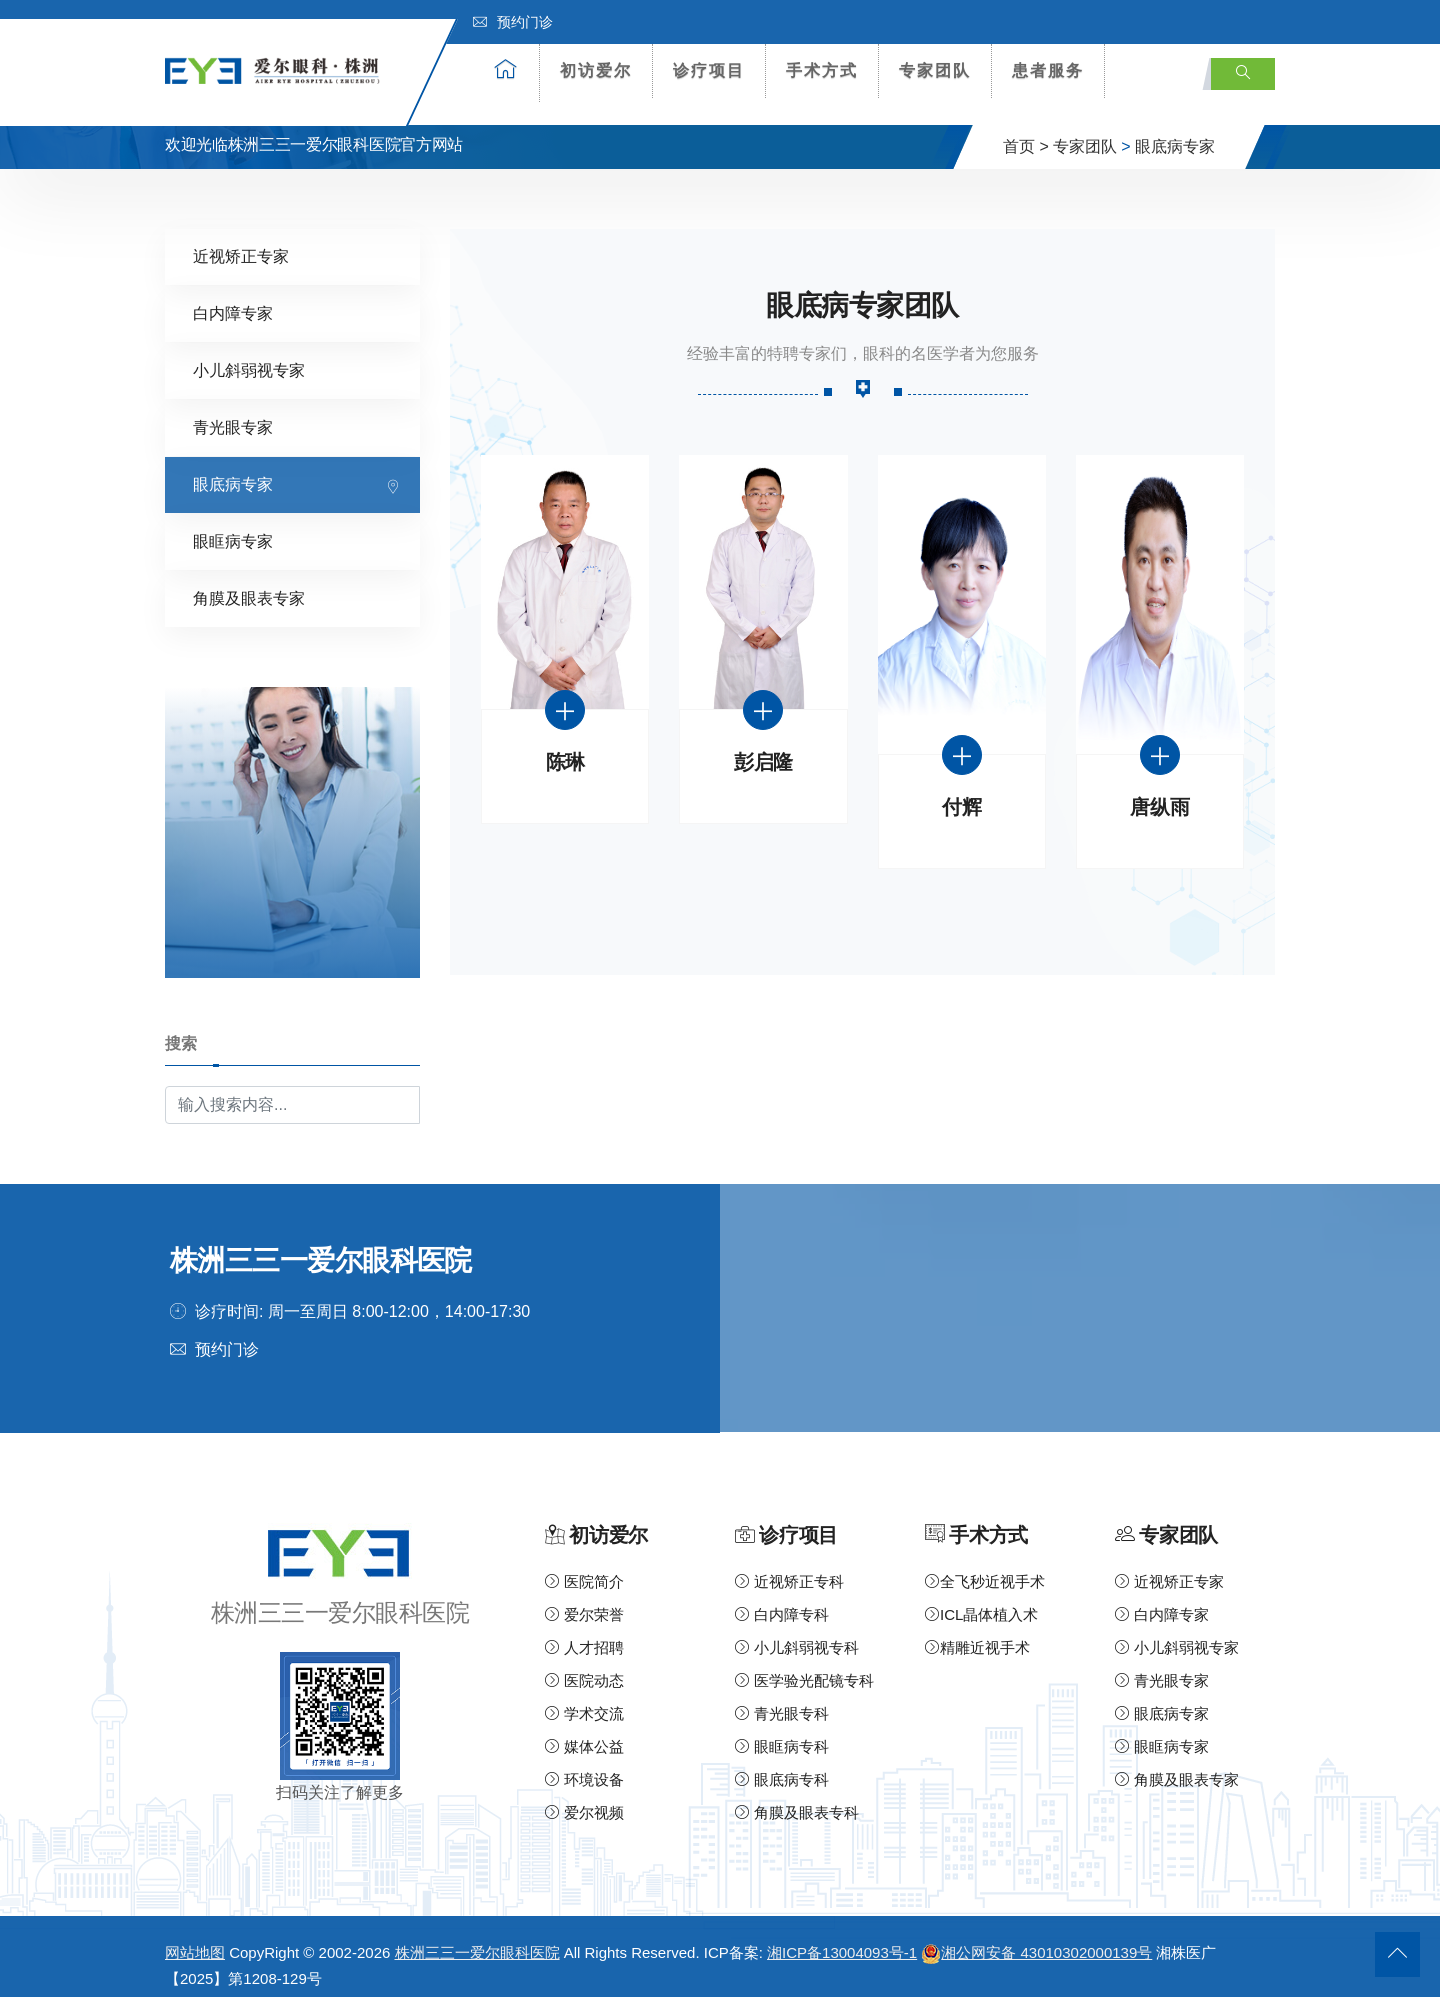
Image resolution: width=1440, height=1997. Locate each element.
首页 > (1026, 132)
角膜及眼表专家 (249, 584)
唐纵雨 (1159, 793)
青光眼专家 (233, 413)
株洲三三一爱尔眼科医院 (477, 1937)
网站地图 (195, 1937)
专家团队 (935, 70)
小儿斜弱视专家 (249, 356)
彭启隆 (763, 748)
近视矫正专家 (241, 242)
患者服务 (1048, 70)
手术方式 (822, 70)
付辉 (961, 793)
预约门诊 (513, 22)
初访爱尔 (596, 70)
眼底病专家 (1175, 132)
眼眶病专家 (233, 527)
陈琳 (565, 748)
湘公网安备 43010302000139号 (1036, 1937)
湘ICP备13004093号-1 (842, 1937)
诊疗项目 (709, 70)
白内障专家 (233, 299)
